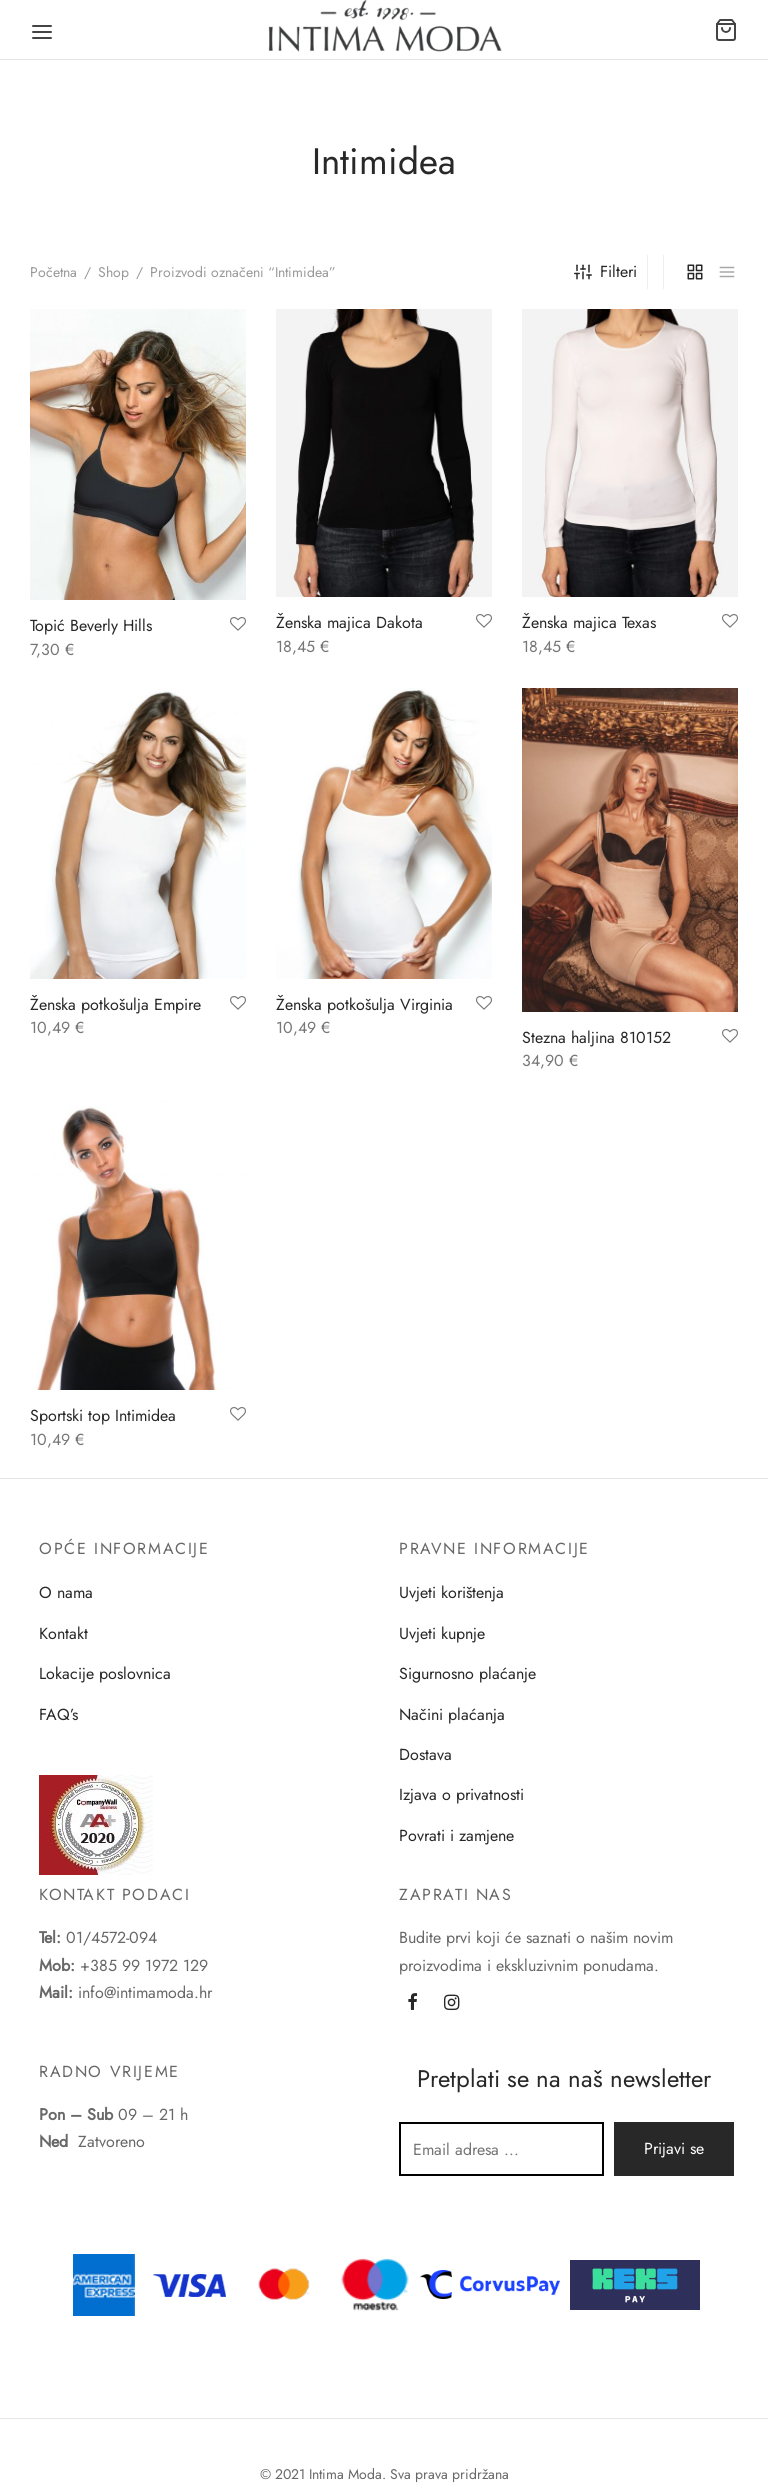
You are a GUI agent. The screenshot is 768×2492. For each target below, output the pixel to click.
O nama (66, 1592)
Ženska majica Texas (589, 622)
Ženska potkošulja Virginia (364, 1004)
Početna (53, 272)
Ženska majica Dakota (349, 622)
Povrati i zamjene (456, 1835)
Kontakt (63, 1633)
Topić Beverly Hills (91, 625)
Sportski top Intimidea (103, 1415)
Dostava (425, 1754)
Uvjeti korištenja (451, 1592)
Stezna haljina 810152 (596, 1037)
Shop (113, 272)
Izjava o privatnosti (461, 1794)
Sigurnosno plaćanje (467, 1673)
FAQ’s (58, 1714)
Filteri (605, 271)
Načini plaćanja (452, 1714)
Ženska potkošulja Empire (115, 1004)
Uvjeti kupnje (442, 1633)
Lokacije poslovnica (105, 1673)
